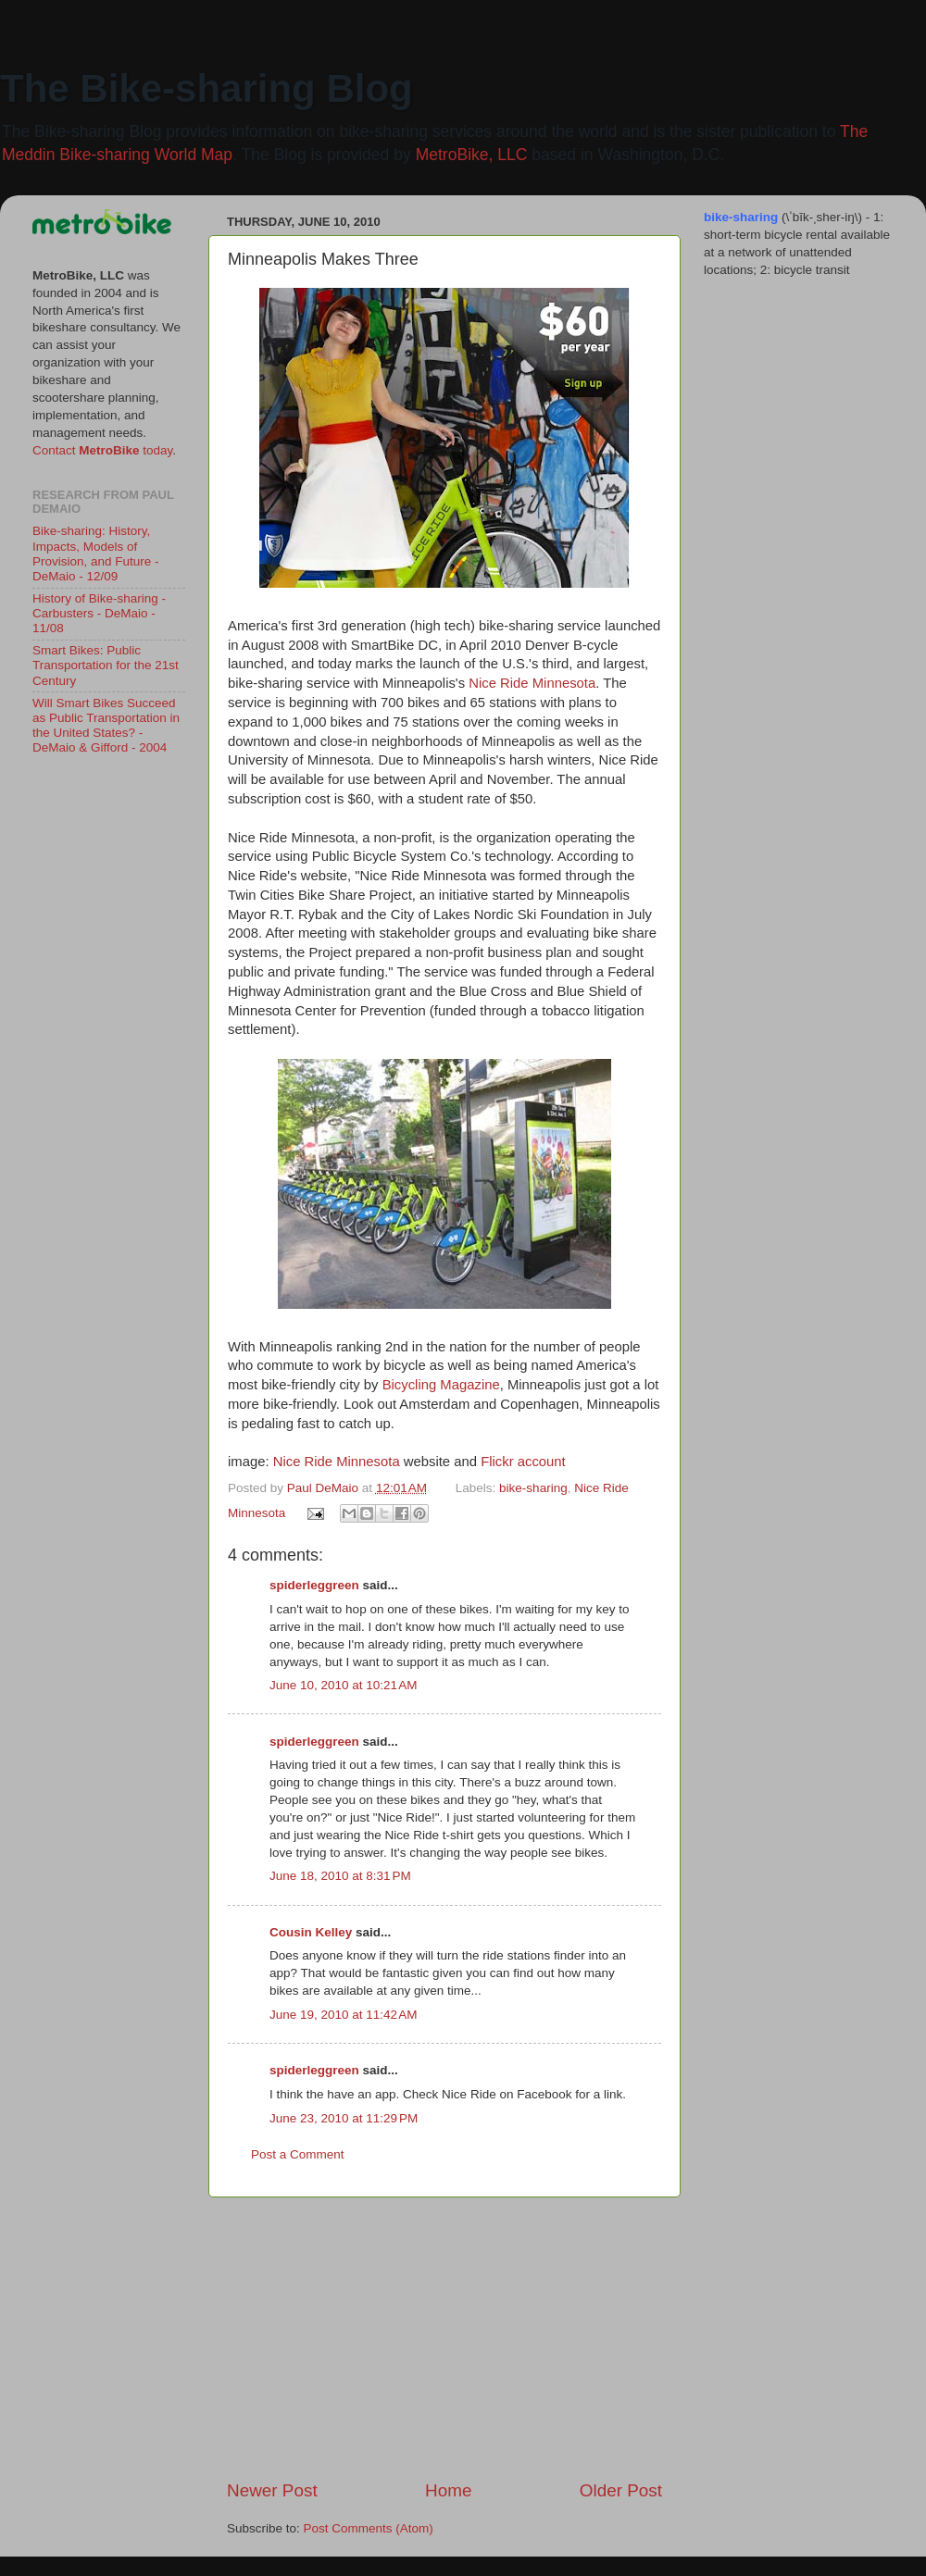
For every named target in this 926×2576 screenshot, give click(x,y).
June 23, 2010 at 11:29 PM (343, 2118)
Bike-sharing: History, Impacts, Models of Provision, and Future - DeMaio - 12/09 (95, 553)
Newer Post (272, 2490)
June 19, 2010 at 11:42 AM (343, 2015)
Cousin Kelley (310, 1932)
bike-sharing (533, 1488)
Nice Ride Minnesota (532, 683)
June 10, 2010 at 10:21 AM (343, 1685)
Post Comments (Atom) (368, 2528)
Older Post (621, 2490)
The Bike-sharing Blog (206, 88)
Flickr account (523, 1461)
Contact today (102, 450)
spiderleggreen (314, 1585)
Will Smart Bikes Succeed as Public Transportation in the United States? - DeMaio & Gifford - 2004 (106, 725)
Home (448, 2490)
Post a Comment (297, 2154)
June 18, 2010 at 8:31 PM (340, 1876)
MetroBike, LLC (472, 154)
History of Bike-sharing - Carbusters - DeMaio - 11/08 (99, 613)
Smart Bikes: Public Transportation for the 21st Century (105, 665)
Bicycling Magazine (441, 1384)
